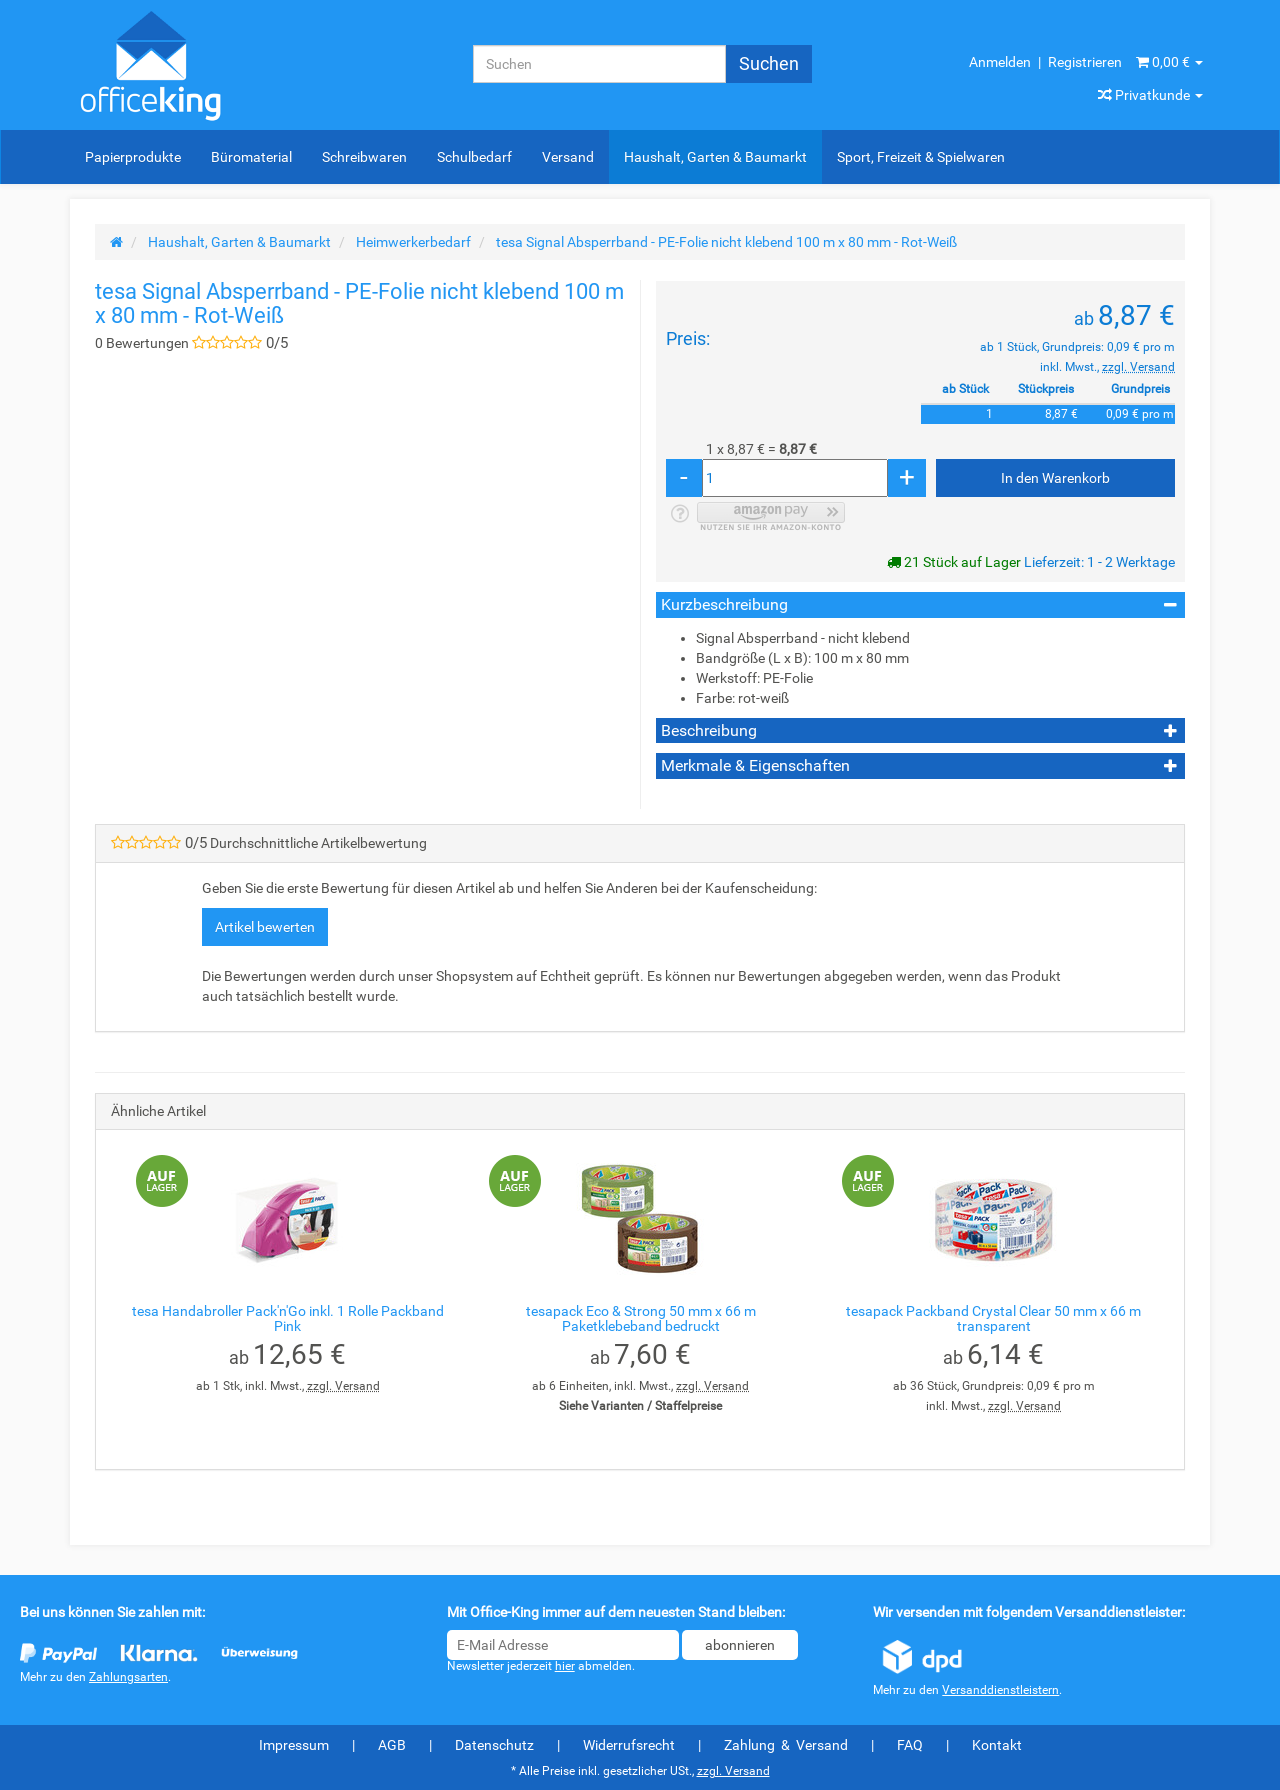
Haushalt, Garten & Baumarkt (715, 157)
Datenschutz (494, 1745)
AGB (392, 1745)
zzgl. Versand (1138, 367)
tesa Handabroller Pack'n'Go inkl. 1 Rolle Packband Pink (288, 1318)
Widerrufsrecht (629, 1745)
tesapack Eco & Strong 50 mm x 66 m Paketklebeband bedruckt (641, 1318)
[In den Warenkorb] (1055, 478)
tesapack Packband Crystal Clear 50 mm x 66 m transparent (993, 1318)
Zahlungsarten (128, 1677)
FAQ (910, 1745)
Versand (568, 157)
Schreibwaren (364, 157)
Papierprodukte (133, 157)
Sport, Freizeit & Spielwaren (921, 157)
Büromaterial (251, 157)
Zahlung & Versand (786, 1745)
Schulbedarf (474, 157)
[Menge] (795, 478)
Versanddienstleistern (1000, 1690)
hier (565, 1666)
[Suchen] (599, 64)
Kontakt (997, 1745)
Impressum (294, 1745)
